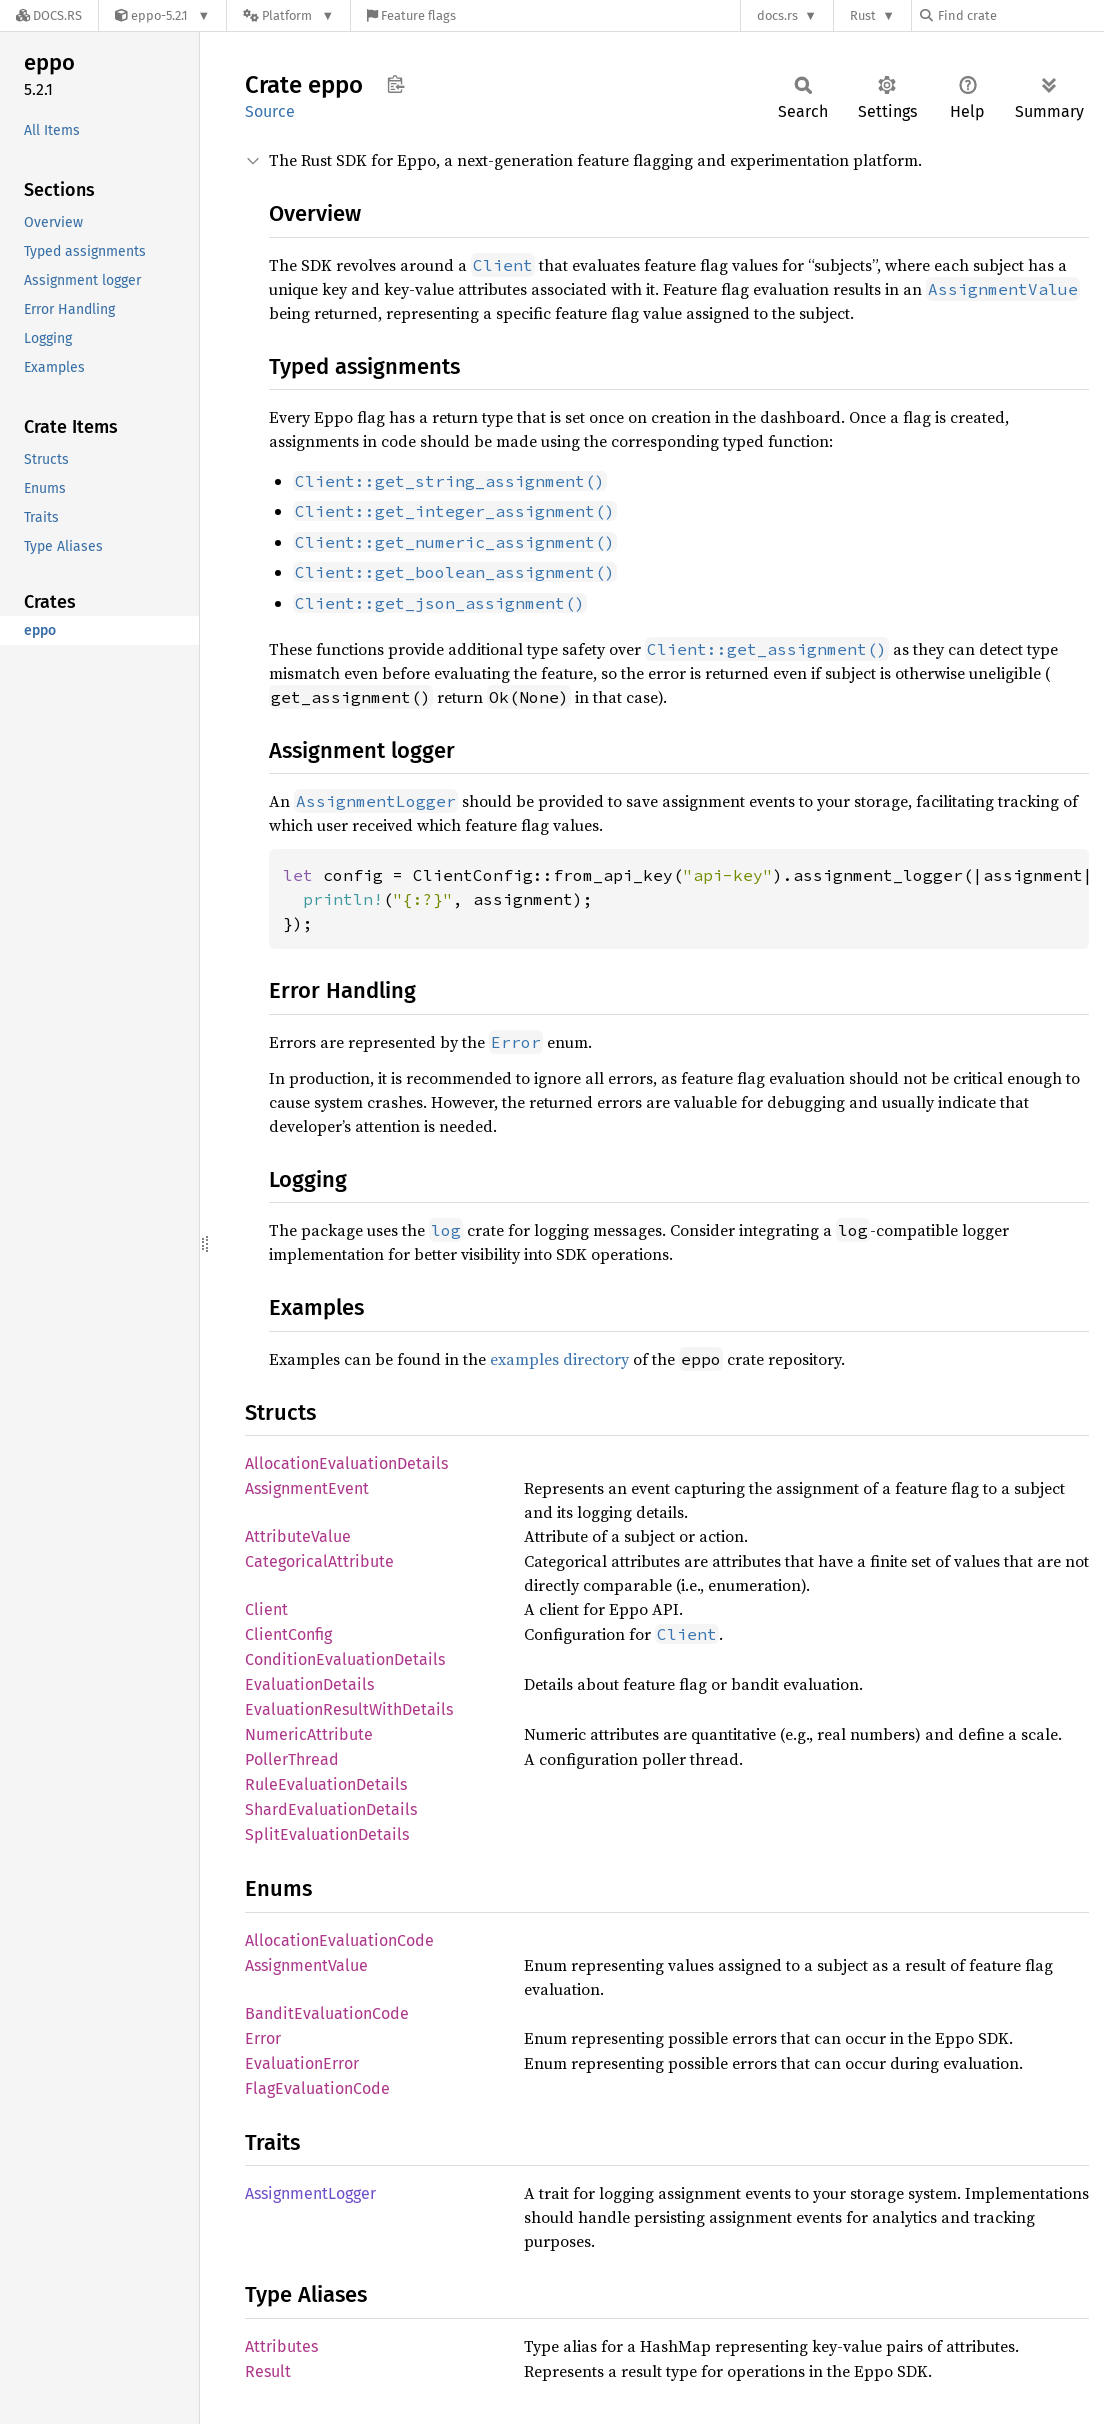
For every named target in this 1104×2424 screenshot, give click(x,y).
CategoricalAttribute (319, 1561)
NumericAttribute (309, 1734)
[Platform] (288, 15)
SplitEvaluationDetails (327, 1834)
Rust (863, 15)
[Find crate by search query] (1020, 15)
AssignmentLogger (310, 2193)
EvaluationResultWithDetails (349, 1709)
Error (263, 2038)
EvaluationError (302, 2063)
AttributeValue (298, 1536)
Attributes (281, 2346)
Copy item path (395, 84)
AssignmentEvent (307, 1488)
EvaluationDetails (309, 1684)
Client (266, 1609)
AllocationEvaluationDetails (346, 1463)
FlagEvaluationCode (317, 2088)
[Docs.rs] (49, 15)
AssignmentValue (306, 1965)
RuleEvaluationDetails (326, 1784)
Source (270, 111)
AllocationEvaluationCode (339, 1940)
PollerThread (292, 1759)
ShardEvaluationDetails (331, 1809)
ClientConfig (288, 1634)
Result (268, 2371)
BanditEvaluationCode (327, 2013)
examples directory (559, 1359)
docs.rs (777, 15)
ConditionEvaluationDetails (345, 1659)
